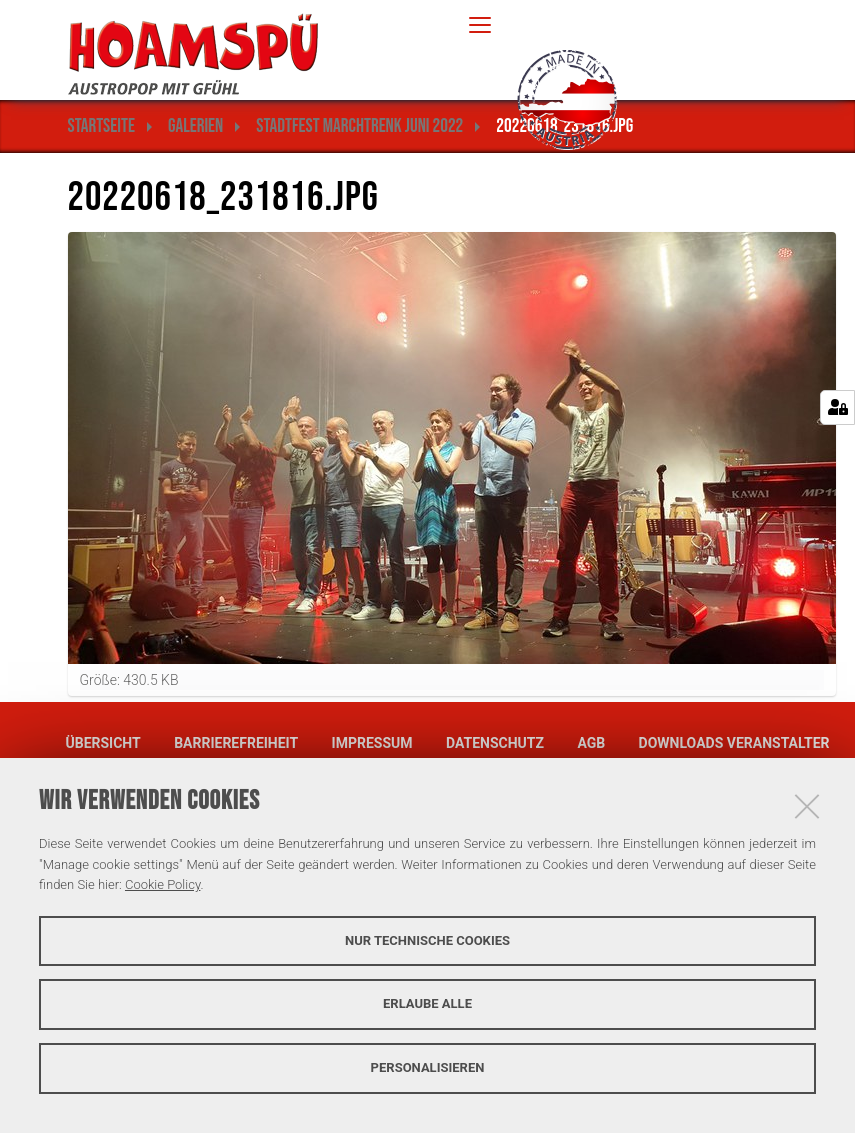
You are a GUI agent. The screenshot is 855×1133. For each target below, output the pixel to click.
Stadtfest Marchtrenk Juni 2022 (359, 126)
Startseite (101, 126)
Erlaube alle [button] (427, 1003)
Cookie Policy (162, 884)
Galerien (195, 126)
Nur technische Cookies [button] (427, 940)
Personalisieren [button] (428, 1067)
